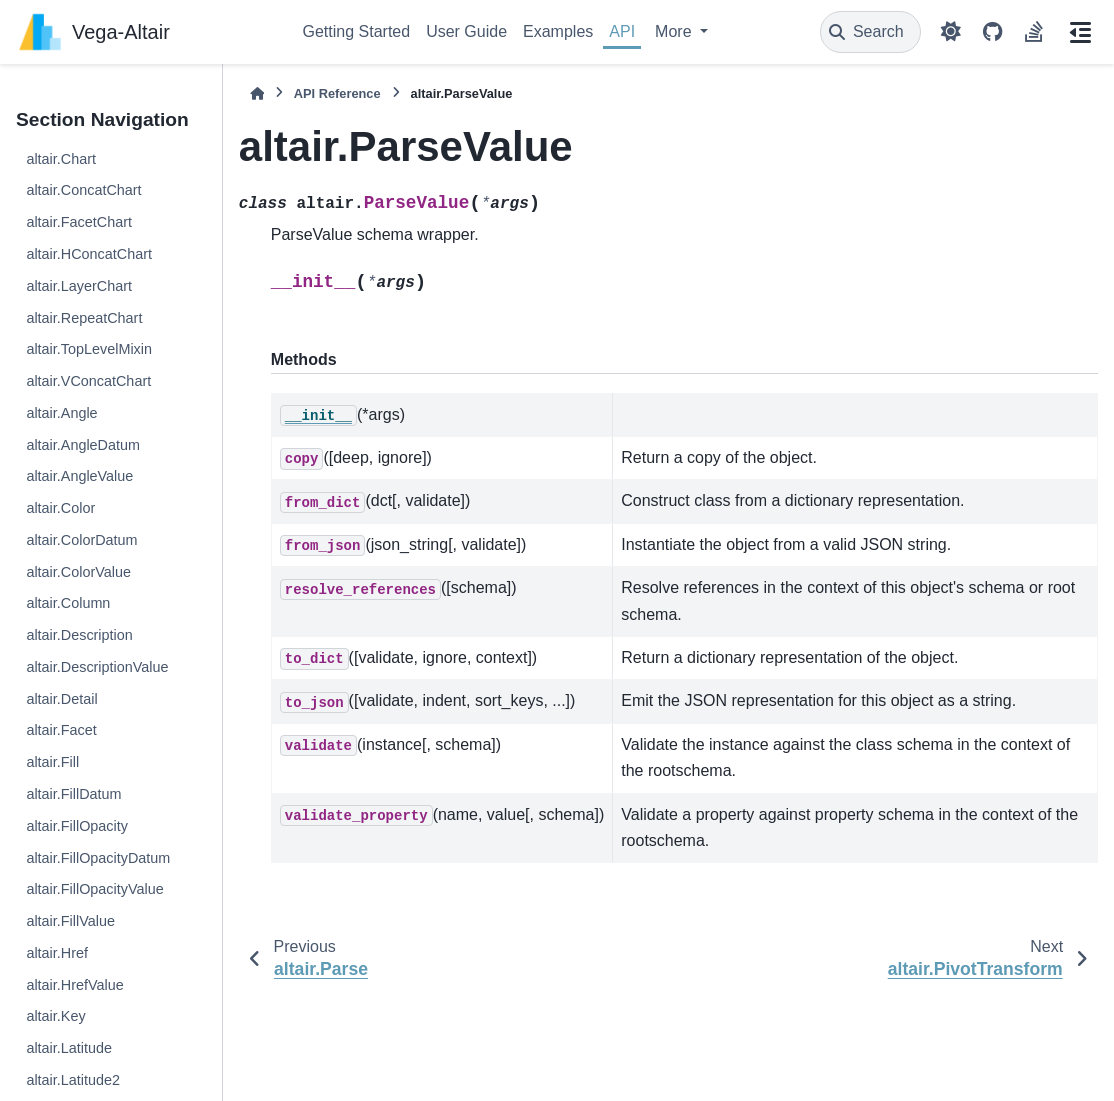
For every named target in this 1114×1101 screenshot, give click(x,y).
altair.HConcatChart (89, 254)
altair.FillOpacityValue (94, 889)
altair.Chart (61, 159)
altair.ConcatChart (83, 190)
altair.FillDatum (73, 794)
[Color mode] (951, 32)
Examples (558, 31)
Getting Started (357, 31)
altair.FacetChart (79, 222)
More (675, 31)
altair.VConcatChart (88, 381)
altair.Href (57, 953)
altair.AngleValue (79, 476)
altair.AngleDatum (83, 445)
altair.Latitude (69, 1048)
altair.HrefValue (74, 985)
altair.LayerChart (79, 286)
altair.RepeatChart (84, 318)
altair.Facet (61, 730)
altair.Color (60, 508)
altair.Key (55, 1016)
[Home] (257, 93)
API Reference (337, 93)
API (622, 31)
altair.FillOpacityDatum (98, 858)
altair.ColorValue (78, 572)
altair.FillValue (70, 921)
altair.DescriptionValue (97, 667)
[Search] (870, 32)
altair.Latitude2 (73, 1080)
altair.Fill (52, 762)
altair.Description (79, 635)
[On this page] (1080, 32)
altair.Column (68, 603)
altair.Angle (61, 413)
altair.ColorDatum (81, 540)
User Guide (466, 31)
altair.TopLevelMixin (89, 349)
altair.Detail (61, 699)
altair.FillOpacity (77, 826)
